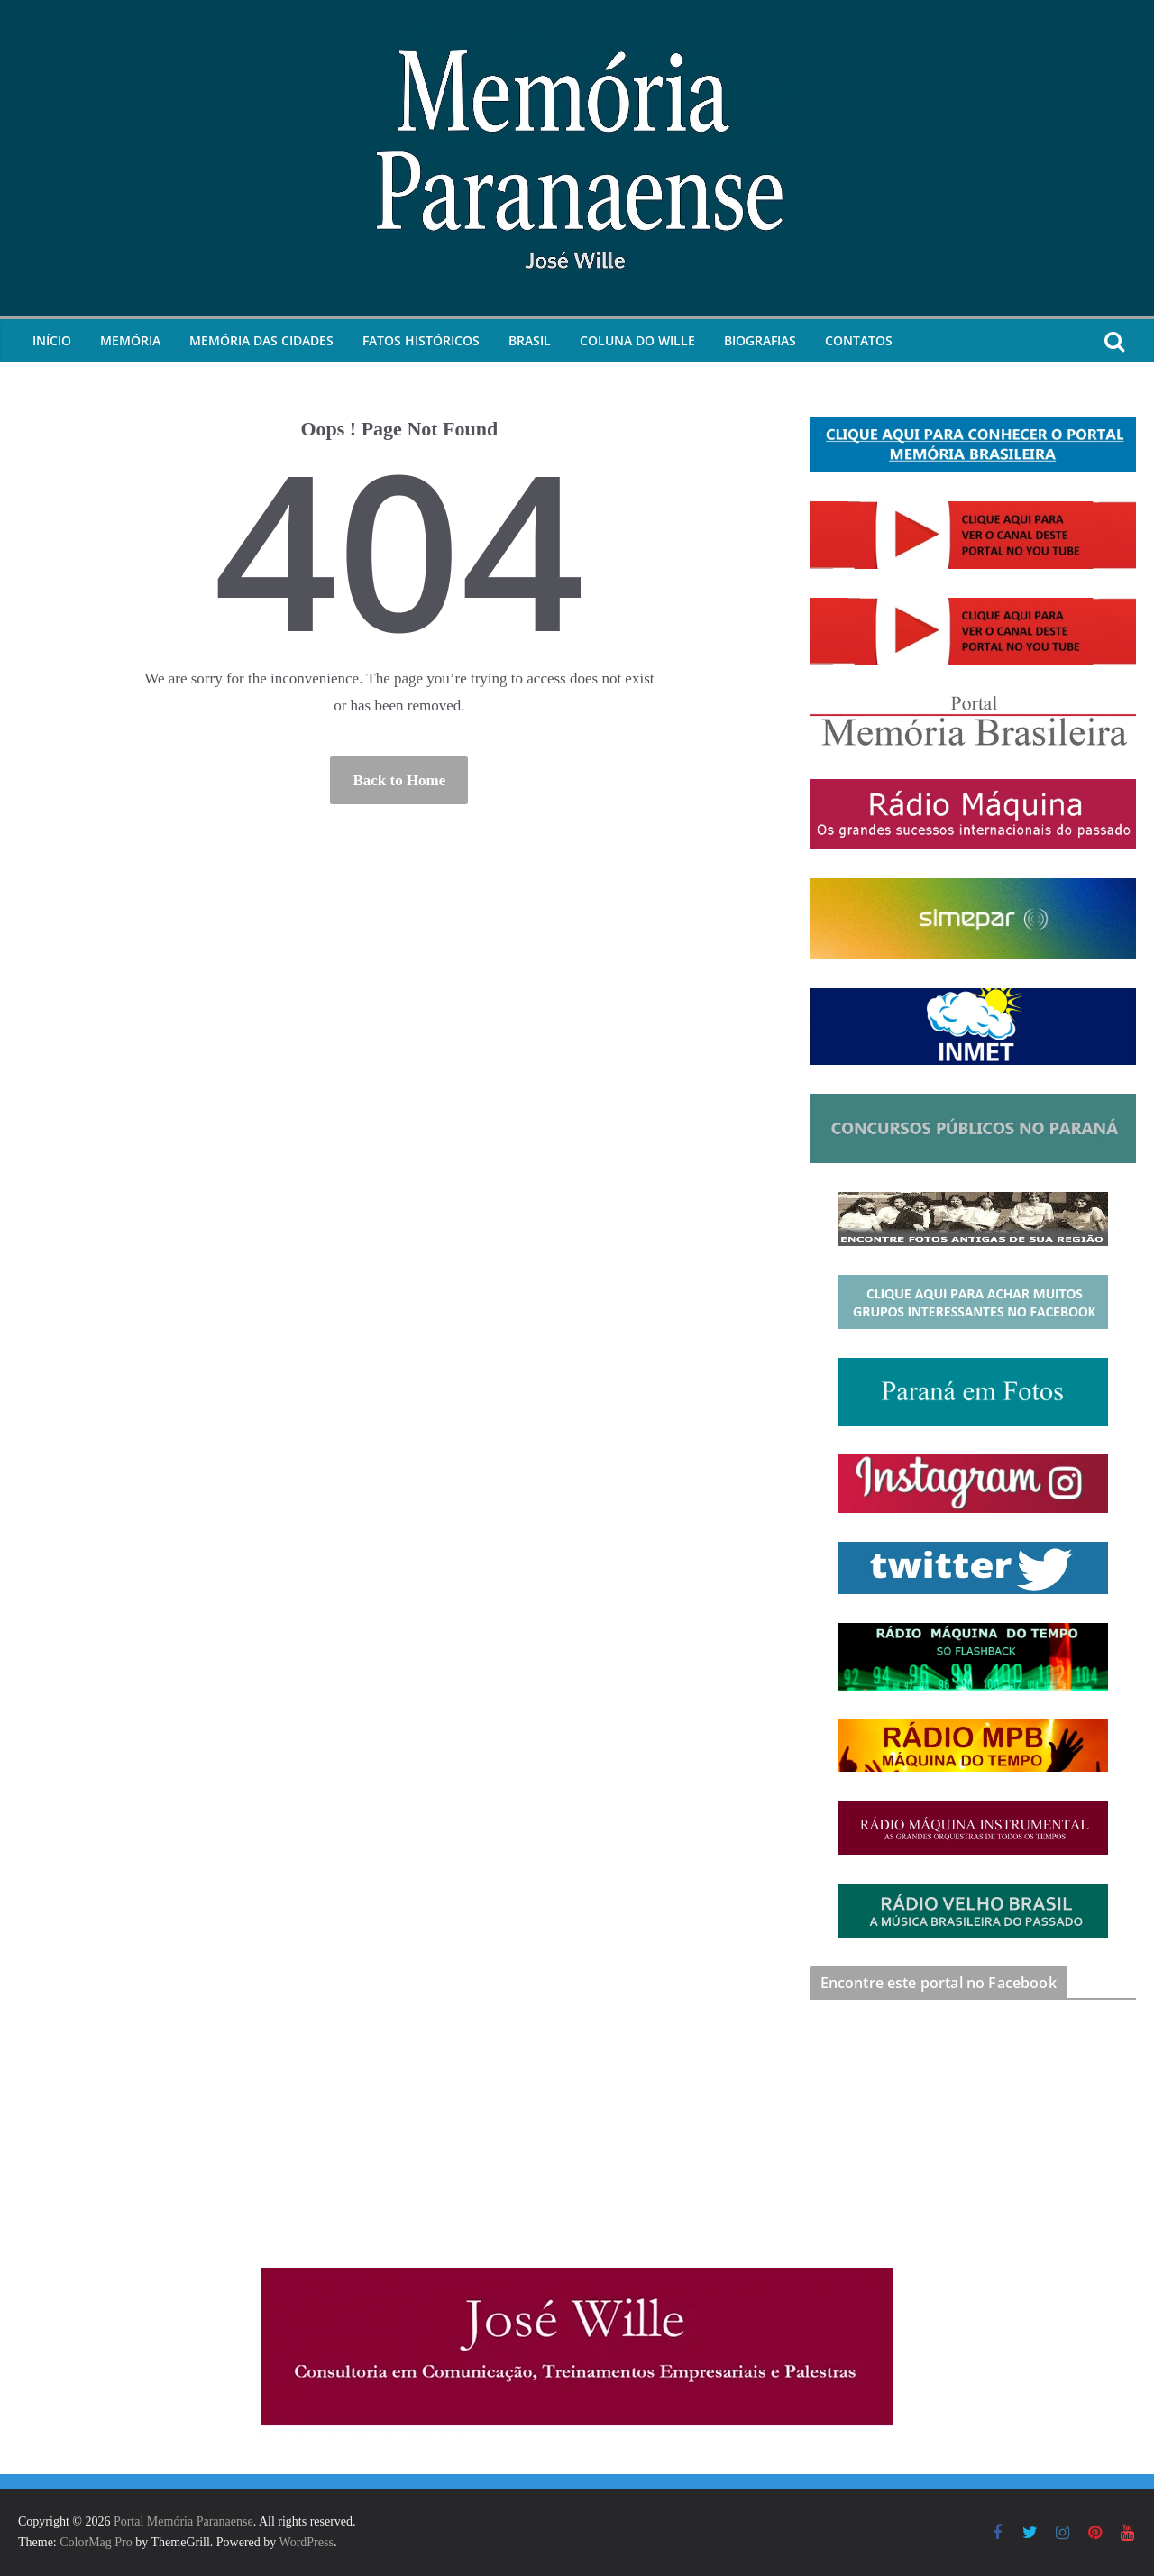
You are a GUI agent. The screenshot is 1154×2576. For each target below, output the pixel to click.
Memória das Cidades (261, 340)
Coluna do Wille (637, 340)
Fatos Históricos (421, 340)
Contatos (859, 340)
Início (51, 340)
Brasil (529, 340)
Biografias (760, 340)
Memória (130, 340)
